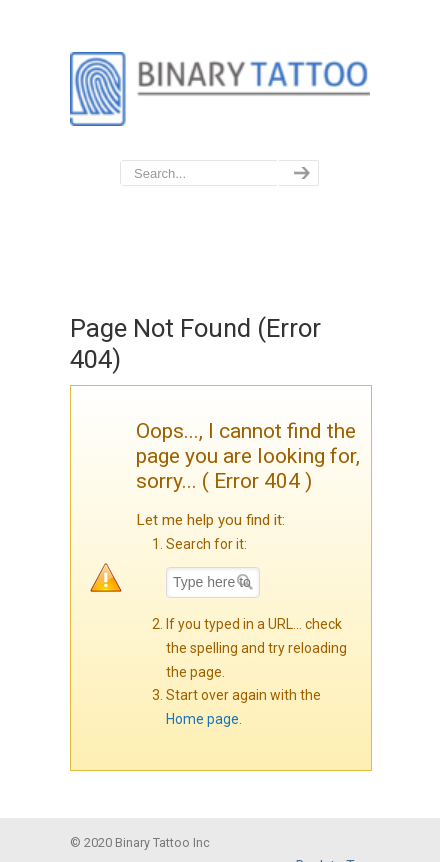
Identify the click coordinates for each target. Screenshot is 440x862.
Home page (202, 719)
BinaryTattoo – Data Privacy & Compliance (220, 81)
